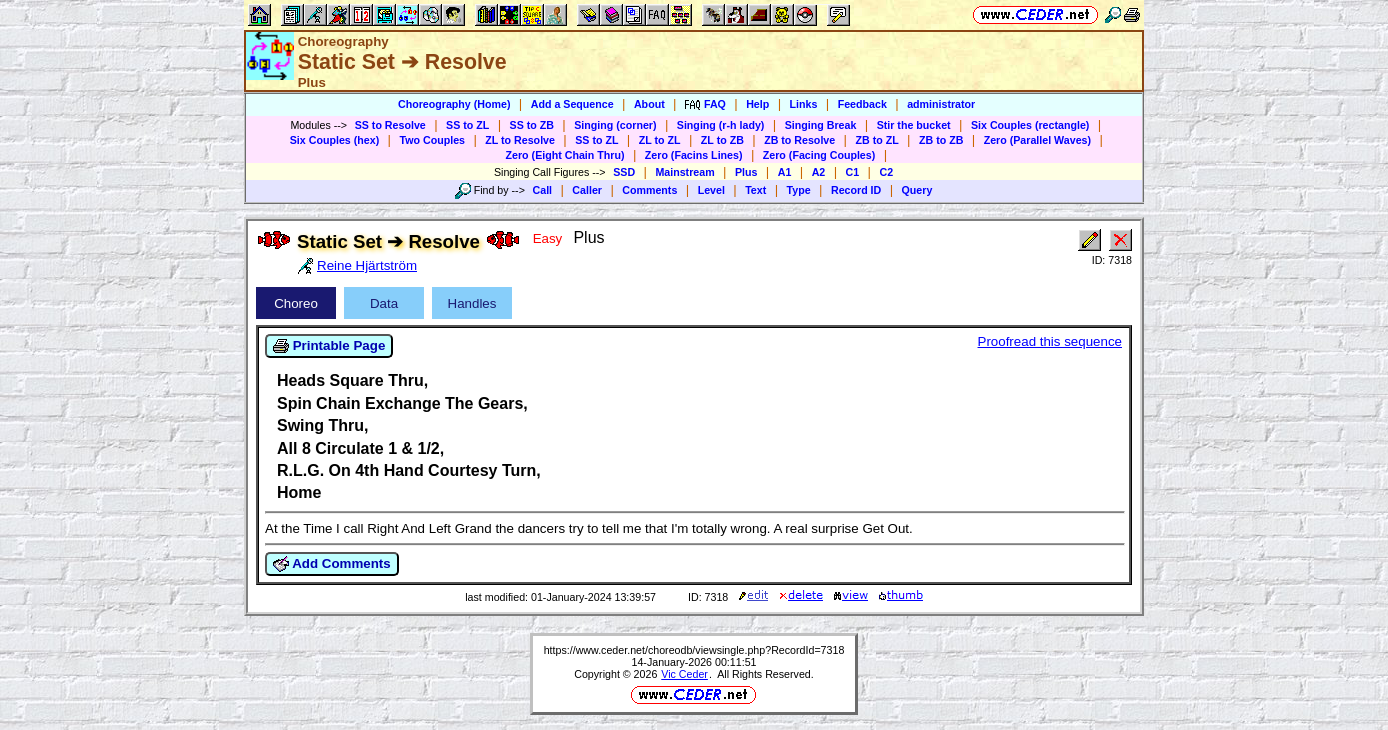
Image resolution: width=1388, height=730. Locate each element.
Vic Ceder (684, 674)
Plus (746, 172)
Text (755, 190)
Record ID (856, 190)
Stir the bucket (914, 125)
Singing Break (821, 125)
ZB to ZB (941, 140)
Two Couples (432, 140)
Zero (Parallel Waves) (1037, 140)
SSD (624, 172)
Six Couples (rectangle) (1030, 125)
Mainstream (684, 172)
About (649, 104)
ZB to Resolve (799, 140)
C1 (853, 172)
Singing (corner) (615, 125)
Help (757, 104)
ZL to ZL (660, 140)
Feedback (862, 104)
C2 (886, 172)
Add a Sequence (572, 104)
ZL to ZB (722, 140)
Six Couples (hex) (334, 140)
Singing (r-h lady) (721, 125)
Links (804, 104)
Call (543, 190)
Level (711, 190)
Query (917, 190)
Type (799, 190)
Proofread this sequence (1050, 341)
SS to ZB (532, 125)
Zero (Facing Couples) (819, 155)
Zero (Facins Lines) (694, 155)
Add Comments (332, 564)
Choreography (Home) (454, 104)
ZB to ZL (876, 140)
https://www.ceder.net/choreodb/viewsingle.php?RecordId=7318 (694, 650)
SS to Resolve (390, 125)
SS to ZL (467, 125)
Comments (649, 190)
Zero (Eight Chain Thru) (565, 155)
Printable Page (329, 346)
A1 (785, 172)
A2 (819, 172)
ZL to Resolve (520, 140)
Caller (587, 190)
